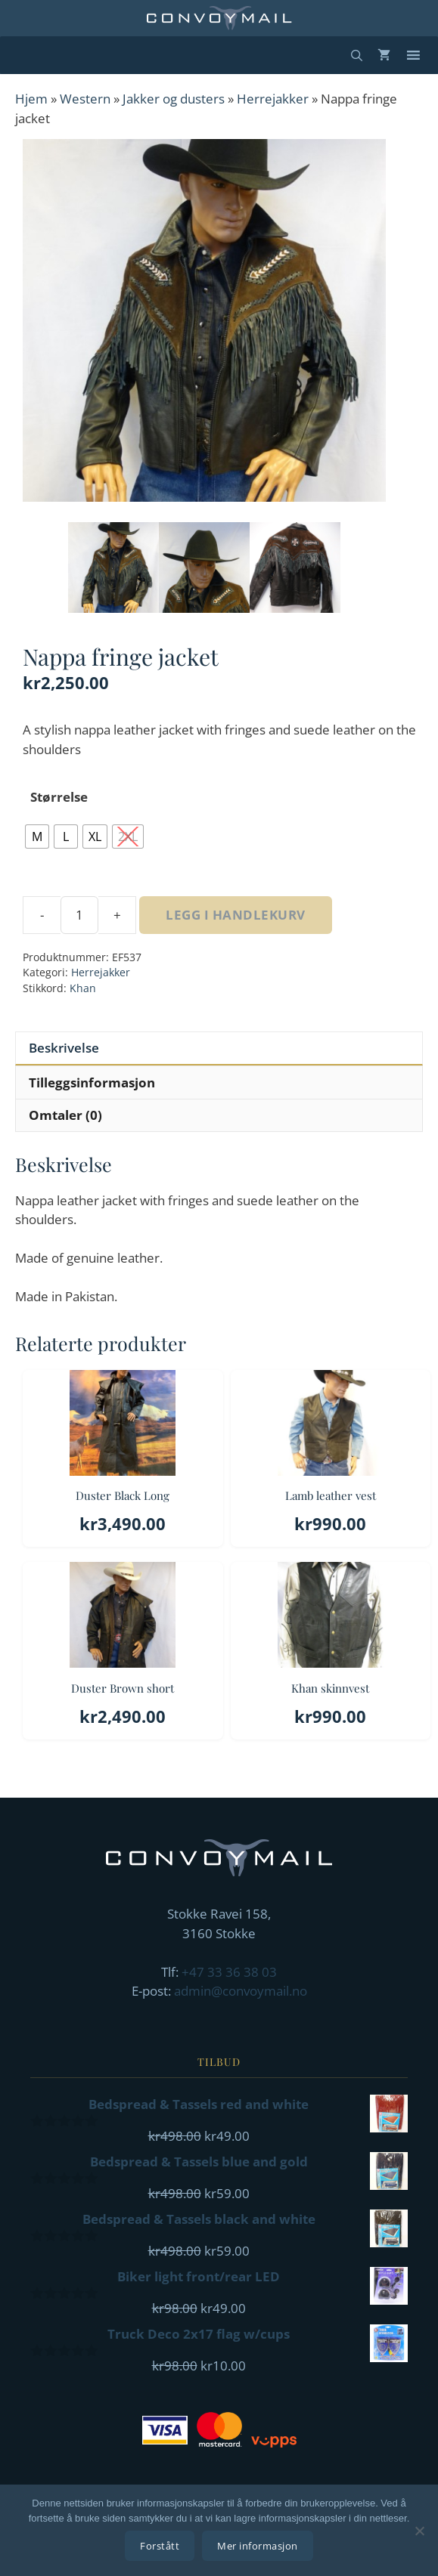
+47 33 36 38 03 (229, 1972)
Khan (83, 988)
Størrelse (59, 797)
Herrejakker (273, 98)
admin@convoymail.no (240, 1990)
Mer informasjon (257, 2546)
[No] (419, 2530)
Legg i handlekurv (236, 914)
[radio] (37, 836)
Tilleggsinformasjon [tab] (92, 1082)
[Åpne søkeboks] (356, 55)
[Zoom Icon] (204, 320)
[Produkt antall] (79, 915)
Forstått (159, 2546)
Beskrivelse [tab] (64, 1047)
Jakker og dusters (174, 98)
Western (85, 98)
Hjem (31, 98)
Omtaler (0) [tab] (65, 1115)
